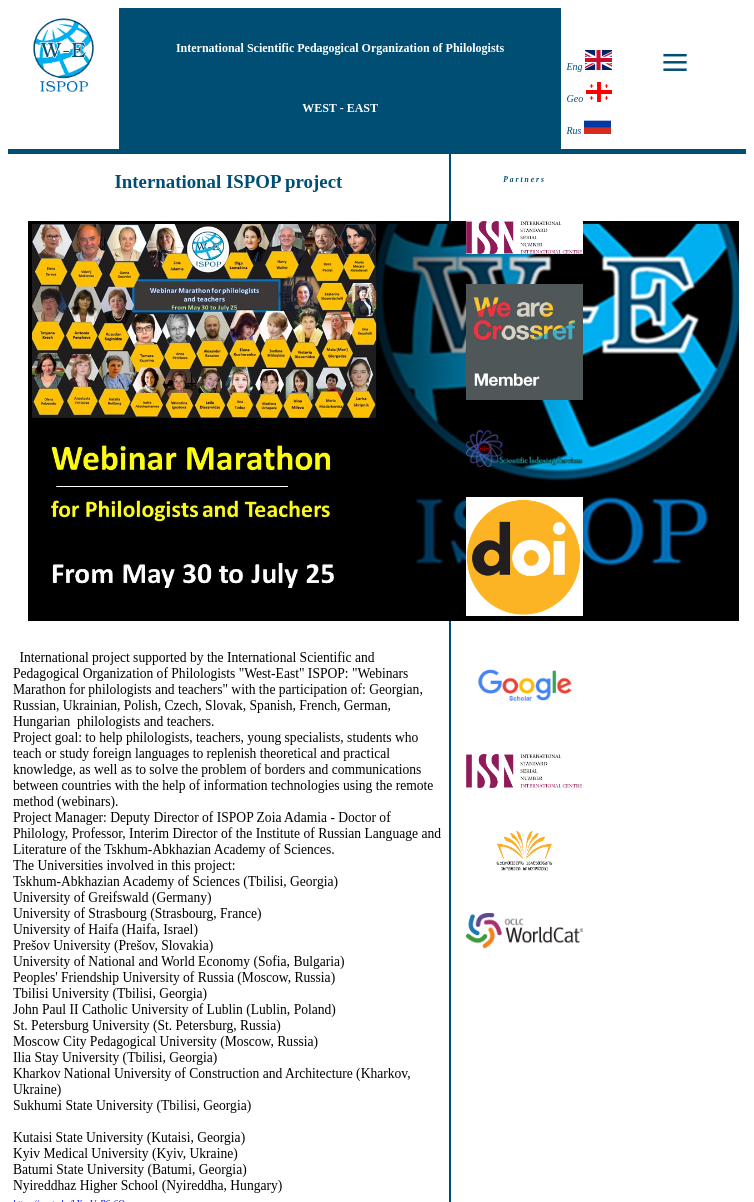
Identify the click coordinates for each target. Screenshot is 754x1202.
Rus (588, 125)
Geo (589, 93)
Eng (588, 61)
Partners (524, 179)
